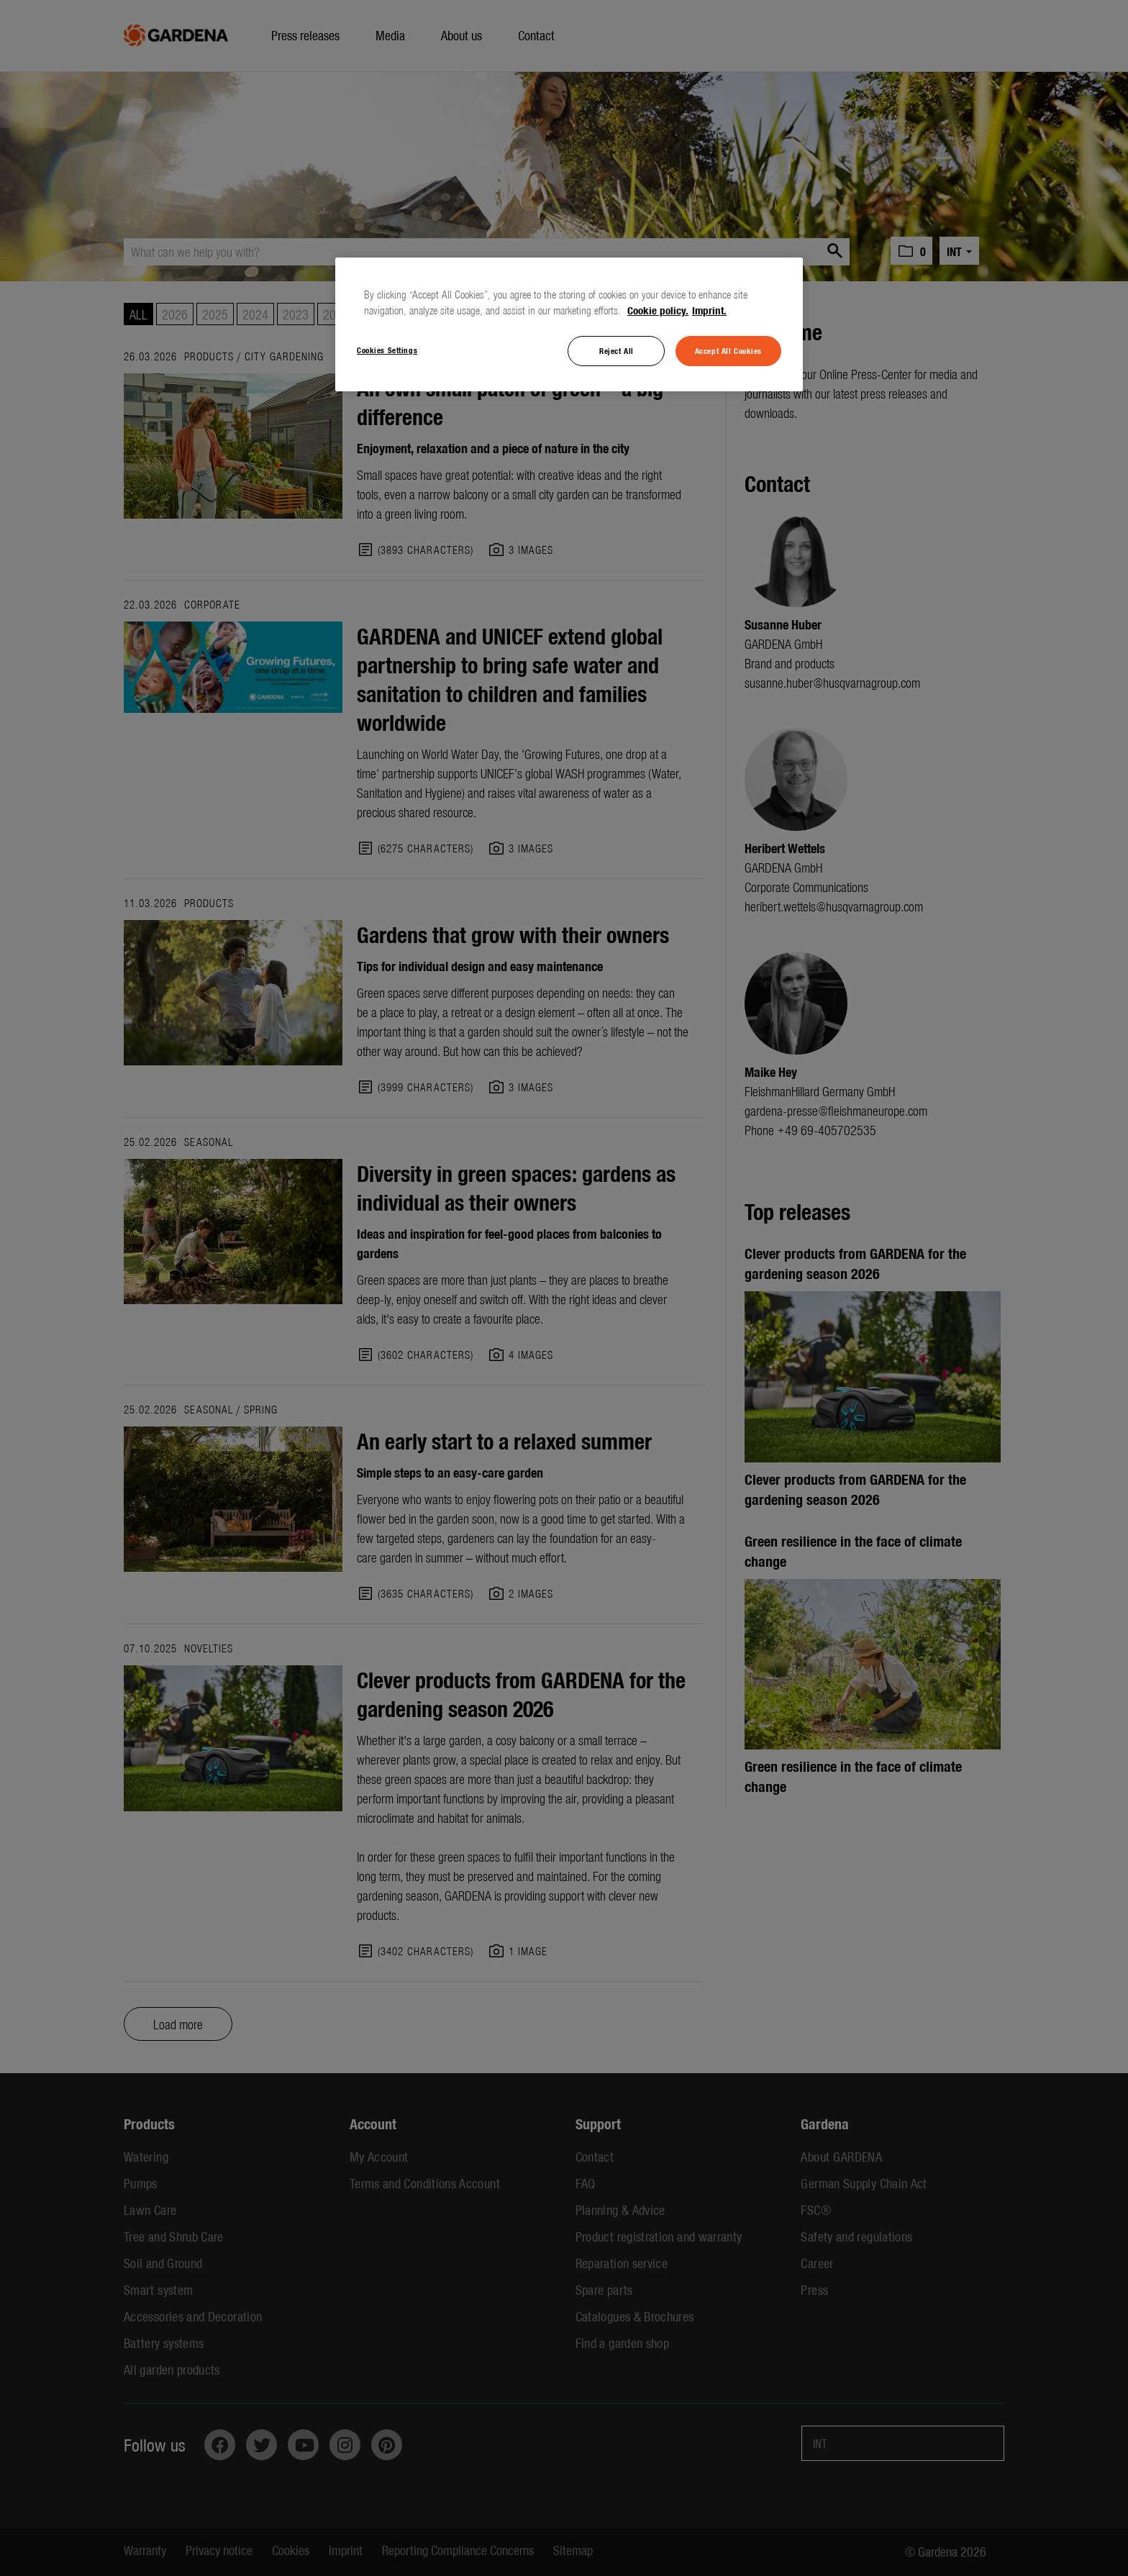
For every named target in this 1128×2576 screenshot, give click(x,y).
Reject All (616, 350)
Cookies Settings (387, 349)
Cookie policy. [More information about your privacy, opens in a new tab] (657, 310)
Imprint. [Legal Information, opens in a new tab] (709, 310)
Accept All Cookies (728, 350)
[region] (569, 324)
